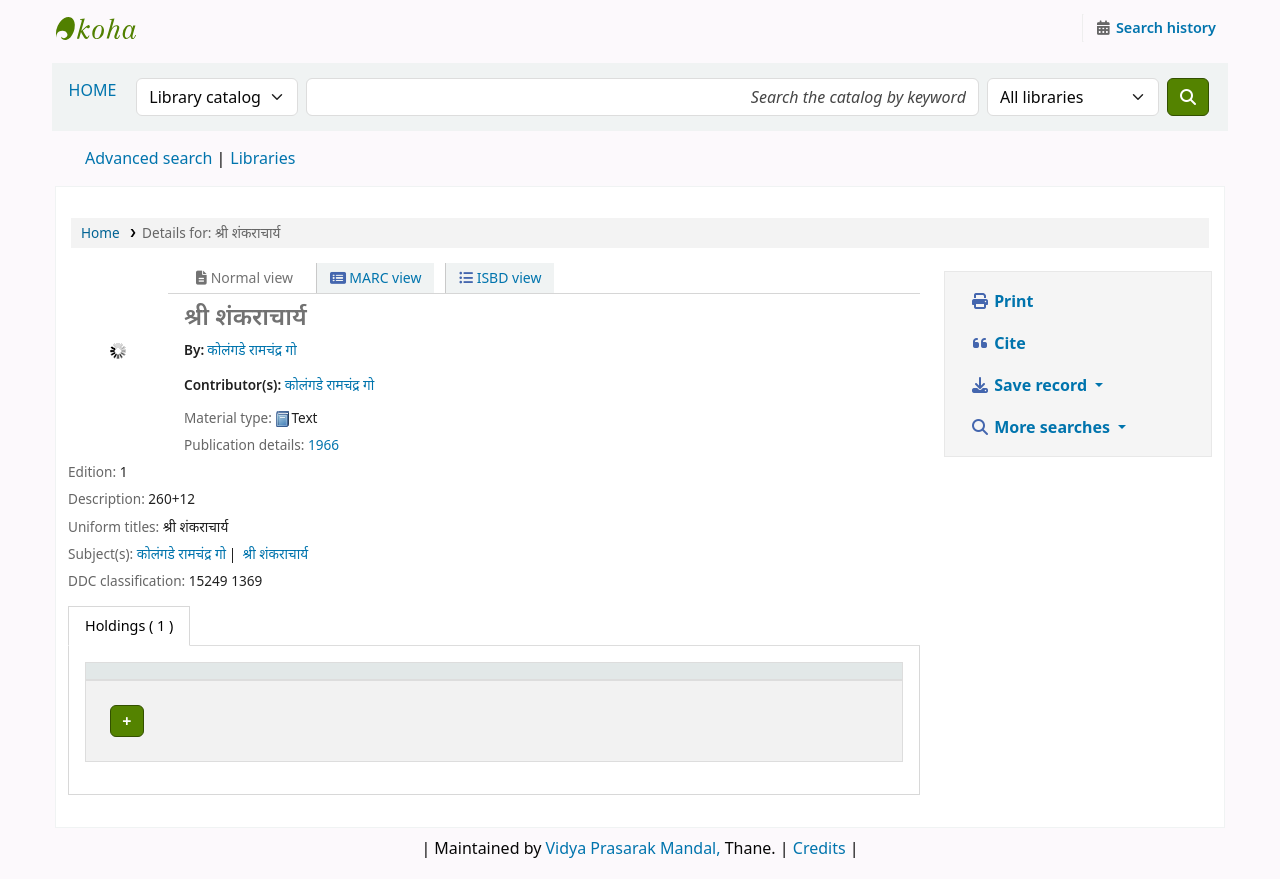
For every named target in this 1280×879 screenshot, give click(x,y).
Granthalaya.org (106, 28)
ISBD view (500, 277)
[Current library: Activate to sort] (422, 680)
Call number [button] (658, 680)
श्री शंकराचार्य (275, 553)
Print (1001, 301)
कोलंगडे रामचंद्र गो (181, 553)
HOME (93, 90)
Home (100, 232)
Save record (1030, 385)
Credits (819, 843)
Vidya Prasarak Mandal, (633, 843)
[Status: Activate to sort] (842, 680)
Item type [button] (129, 680)
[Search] (1188, 97)
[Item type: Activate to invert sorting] (163, 680)
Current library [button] (301, 680)
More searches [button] (1042, 427)
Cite (998, 343)
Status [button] (815, 680)
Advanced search (148, 158)
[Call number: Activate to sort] (694, 680)
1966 (323, 444)
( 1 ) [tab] (129, 625)
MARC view (376, 277)
